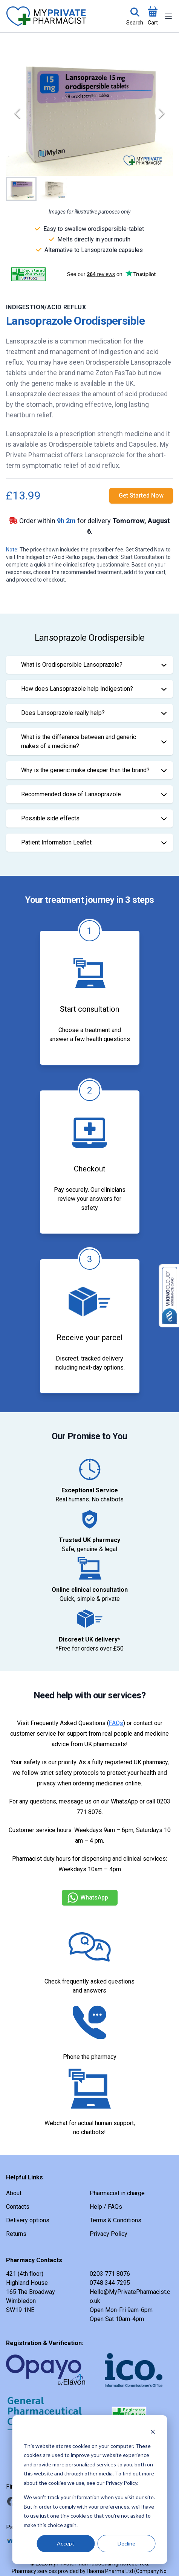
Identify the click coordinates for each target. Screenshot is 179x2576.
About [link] (13, 2193)
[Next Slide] (161, 113)
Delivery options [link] (27, 2220)
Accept (65, 2543)
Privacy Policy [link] (108, 2233)
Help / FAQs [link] (106, 2206)
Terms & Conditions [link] (115, 2220)
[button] (89, 113)
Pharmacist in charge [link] (117, 2193)
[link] (141, 496)
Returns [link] (16, 2233)
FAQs (116, 1723)
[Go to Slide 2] (52, 188)
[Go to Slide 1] (21, 188)
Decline (126, 2543)
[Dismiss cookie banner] (152, 2431)
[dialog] (89, 2489)
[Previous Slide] (17, 113)
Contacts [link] (17, 2206)
